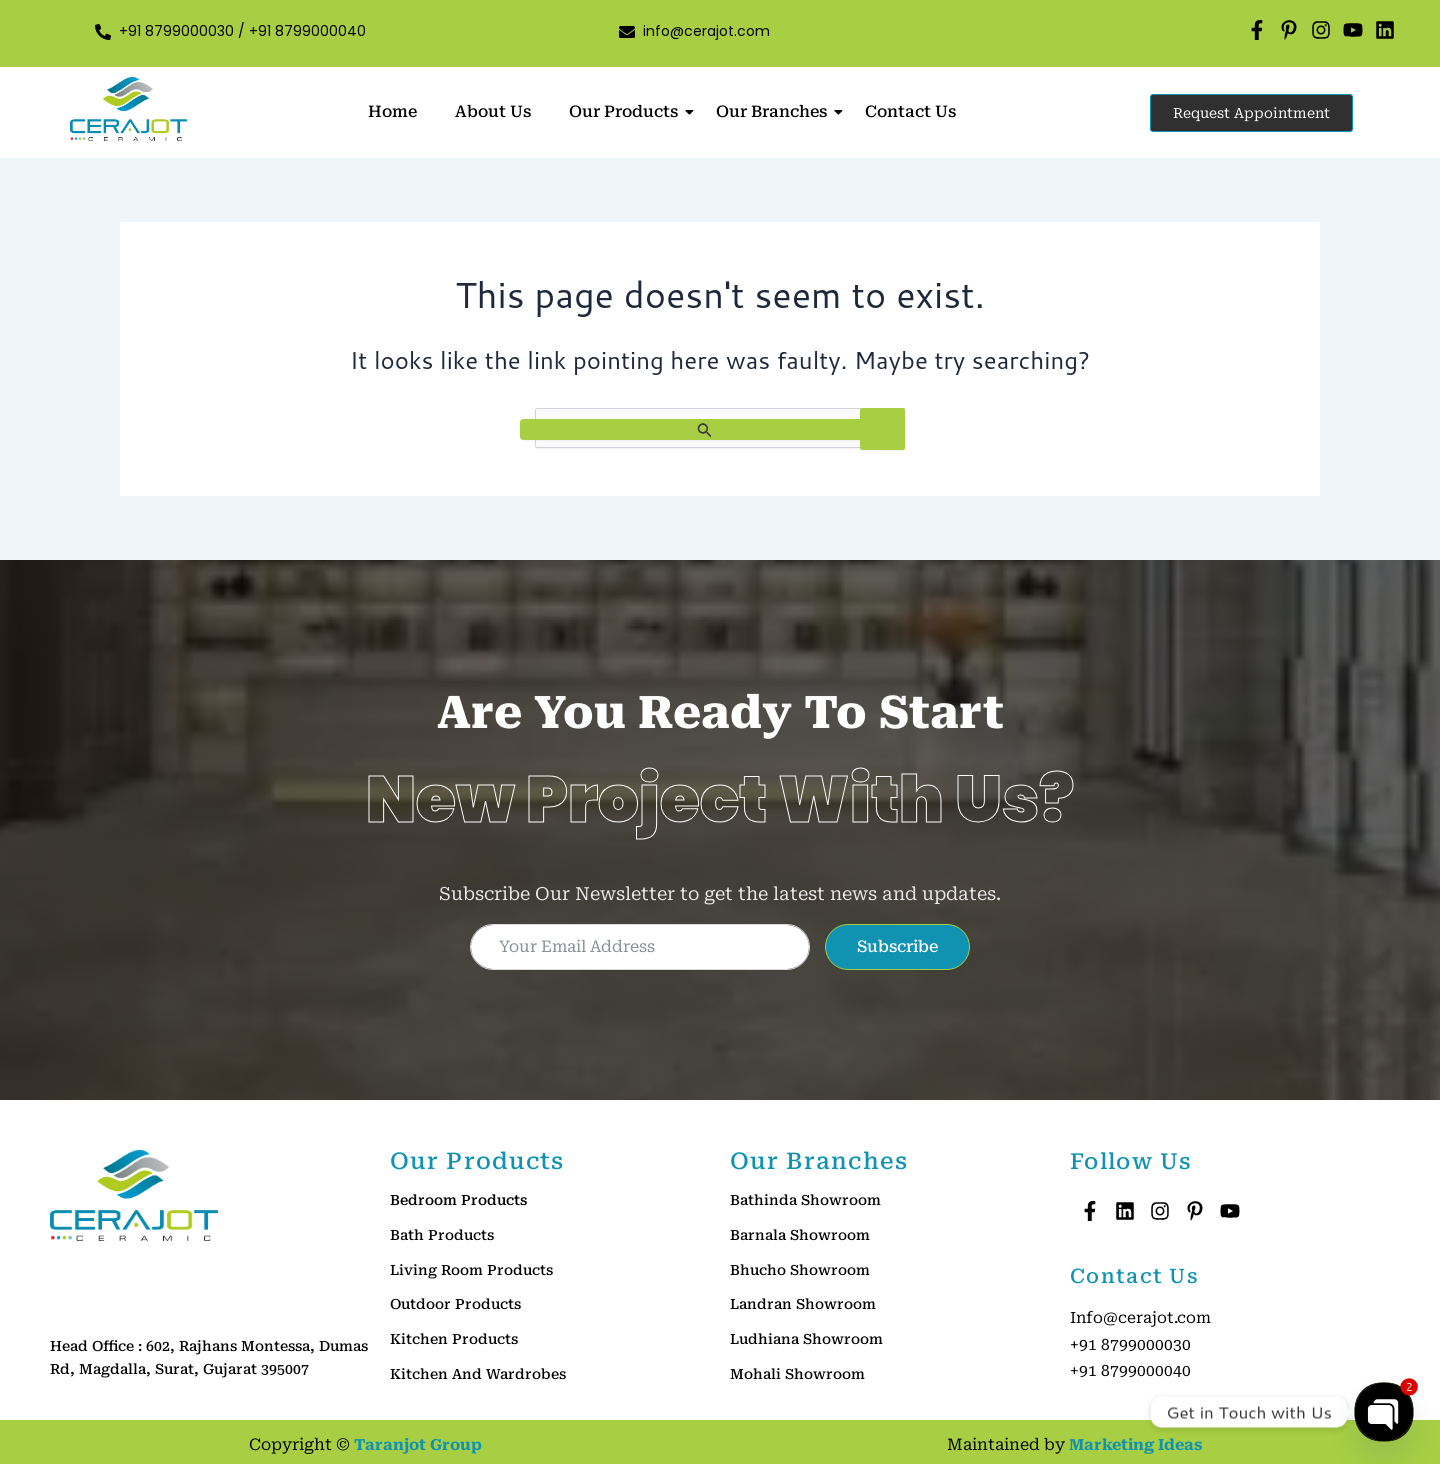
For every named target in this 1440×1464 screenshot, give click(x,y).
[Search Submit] (705, 429)
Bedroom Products (458, 1200)
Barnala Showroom (800, 1235)
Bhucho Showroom (800, 1269)
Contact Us (910, 111)
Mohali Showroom (797, 1373)
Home (392, 111)
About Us (493, 111)
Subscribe (897, 946)
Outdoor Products (455, 1304)
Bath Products (442, 1235)
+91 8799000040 (307, 31)
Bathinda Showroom (805, 1200)
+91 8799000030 (178, 31)
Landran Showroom (803, 1304)
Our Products (627, 111)
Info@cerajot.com (1141, 1317)
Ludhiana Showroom (806, 1339)
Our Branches (775, 111)
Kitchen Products (454, 1339)
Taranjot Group (418, 1441)
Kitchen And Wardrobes (478, 1373)
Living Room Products (471, 1269)
